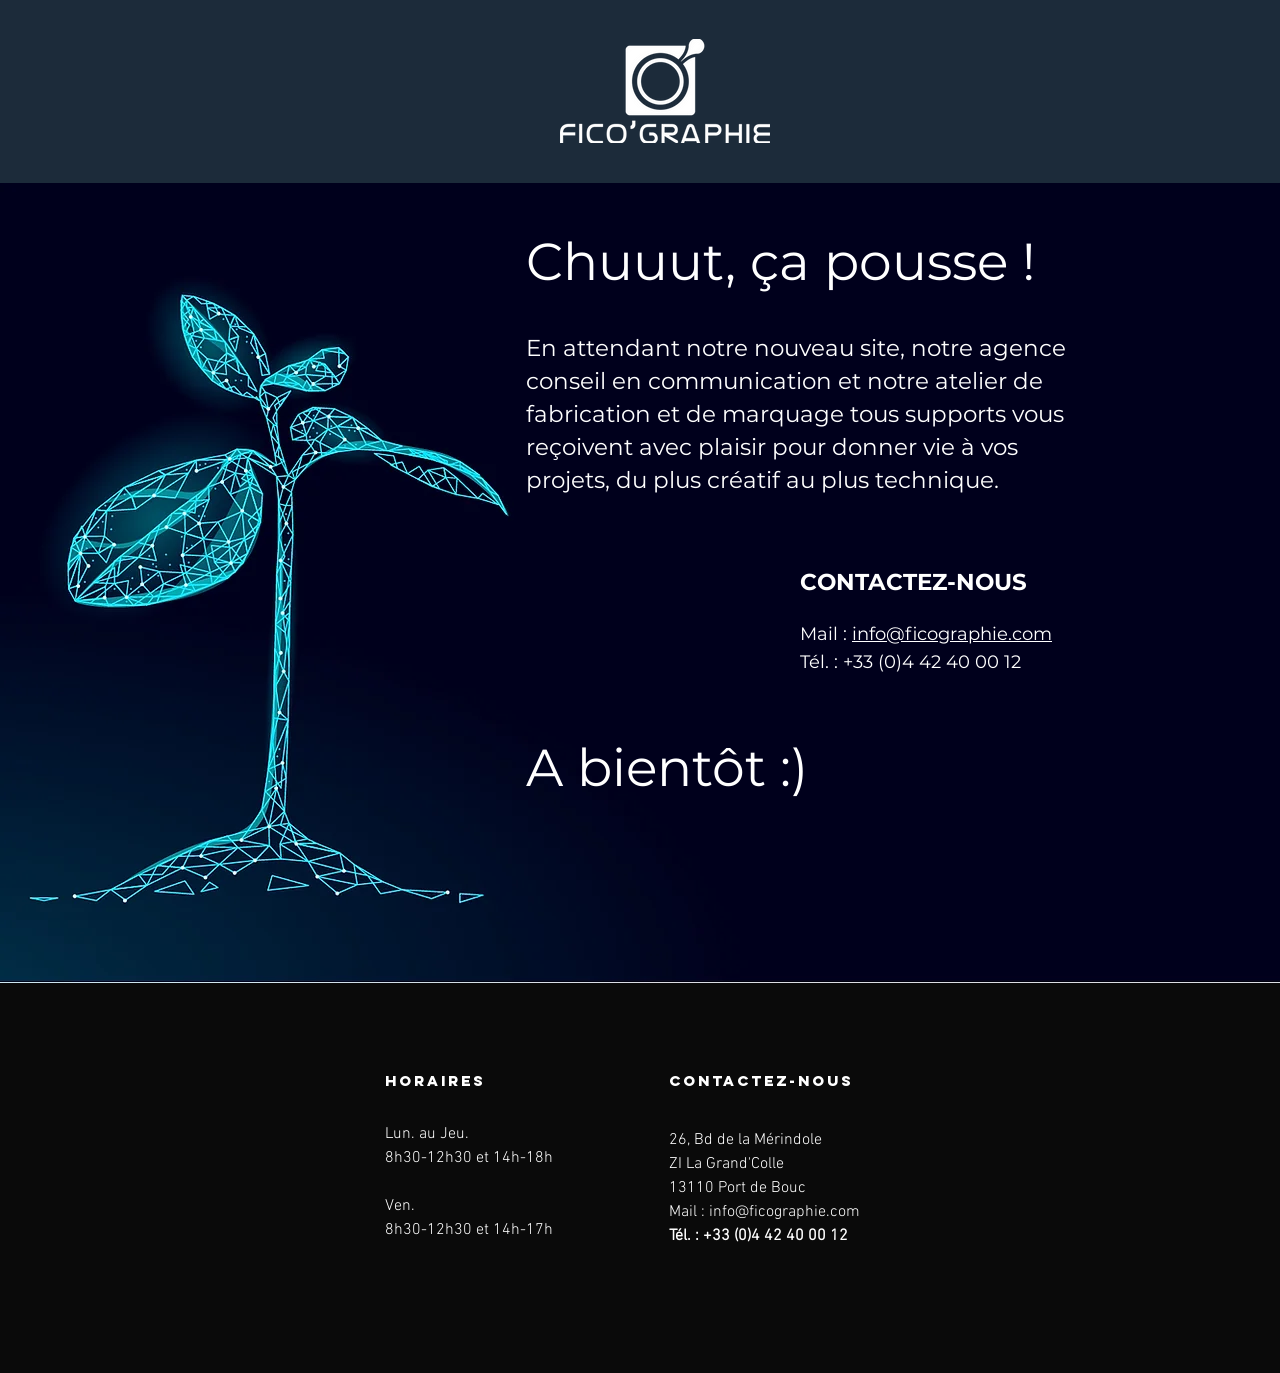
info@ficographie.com (952, 634)
